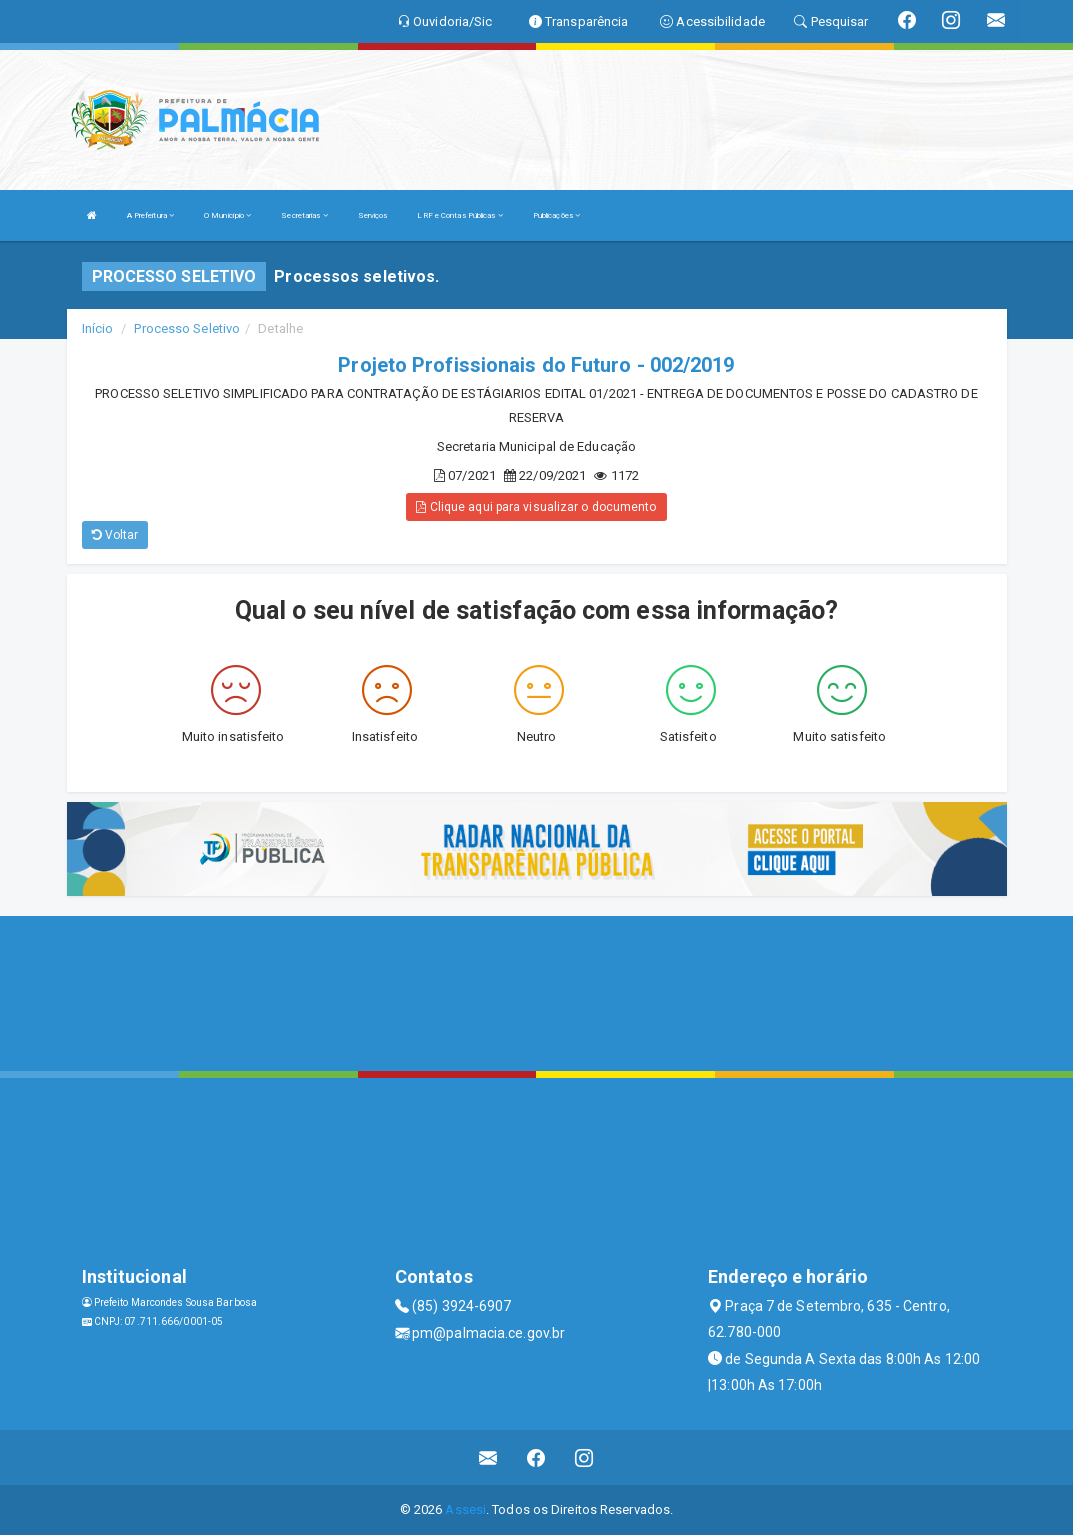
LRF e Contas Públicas (459, 215)
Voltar (115, 535)
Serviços (373, 215)
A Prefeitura (150, 215)
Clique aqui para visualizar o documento (536, 507)
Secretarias (304, 215)
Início (98, 328)
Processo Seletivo (187, 328)
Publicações (556, 215)
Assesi (465, 1509)
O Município (227, 215)
